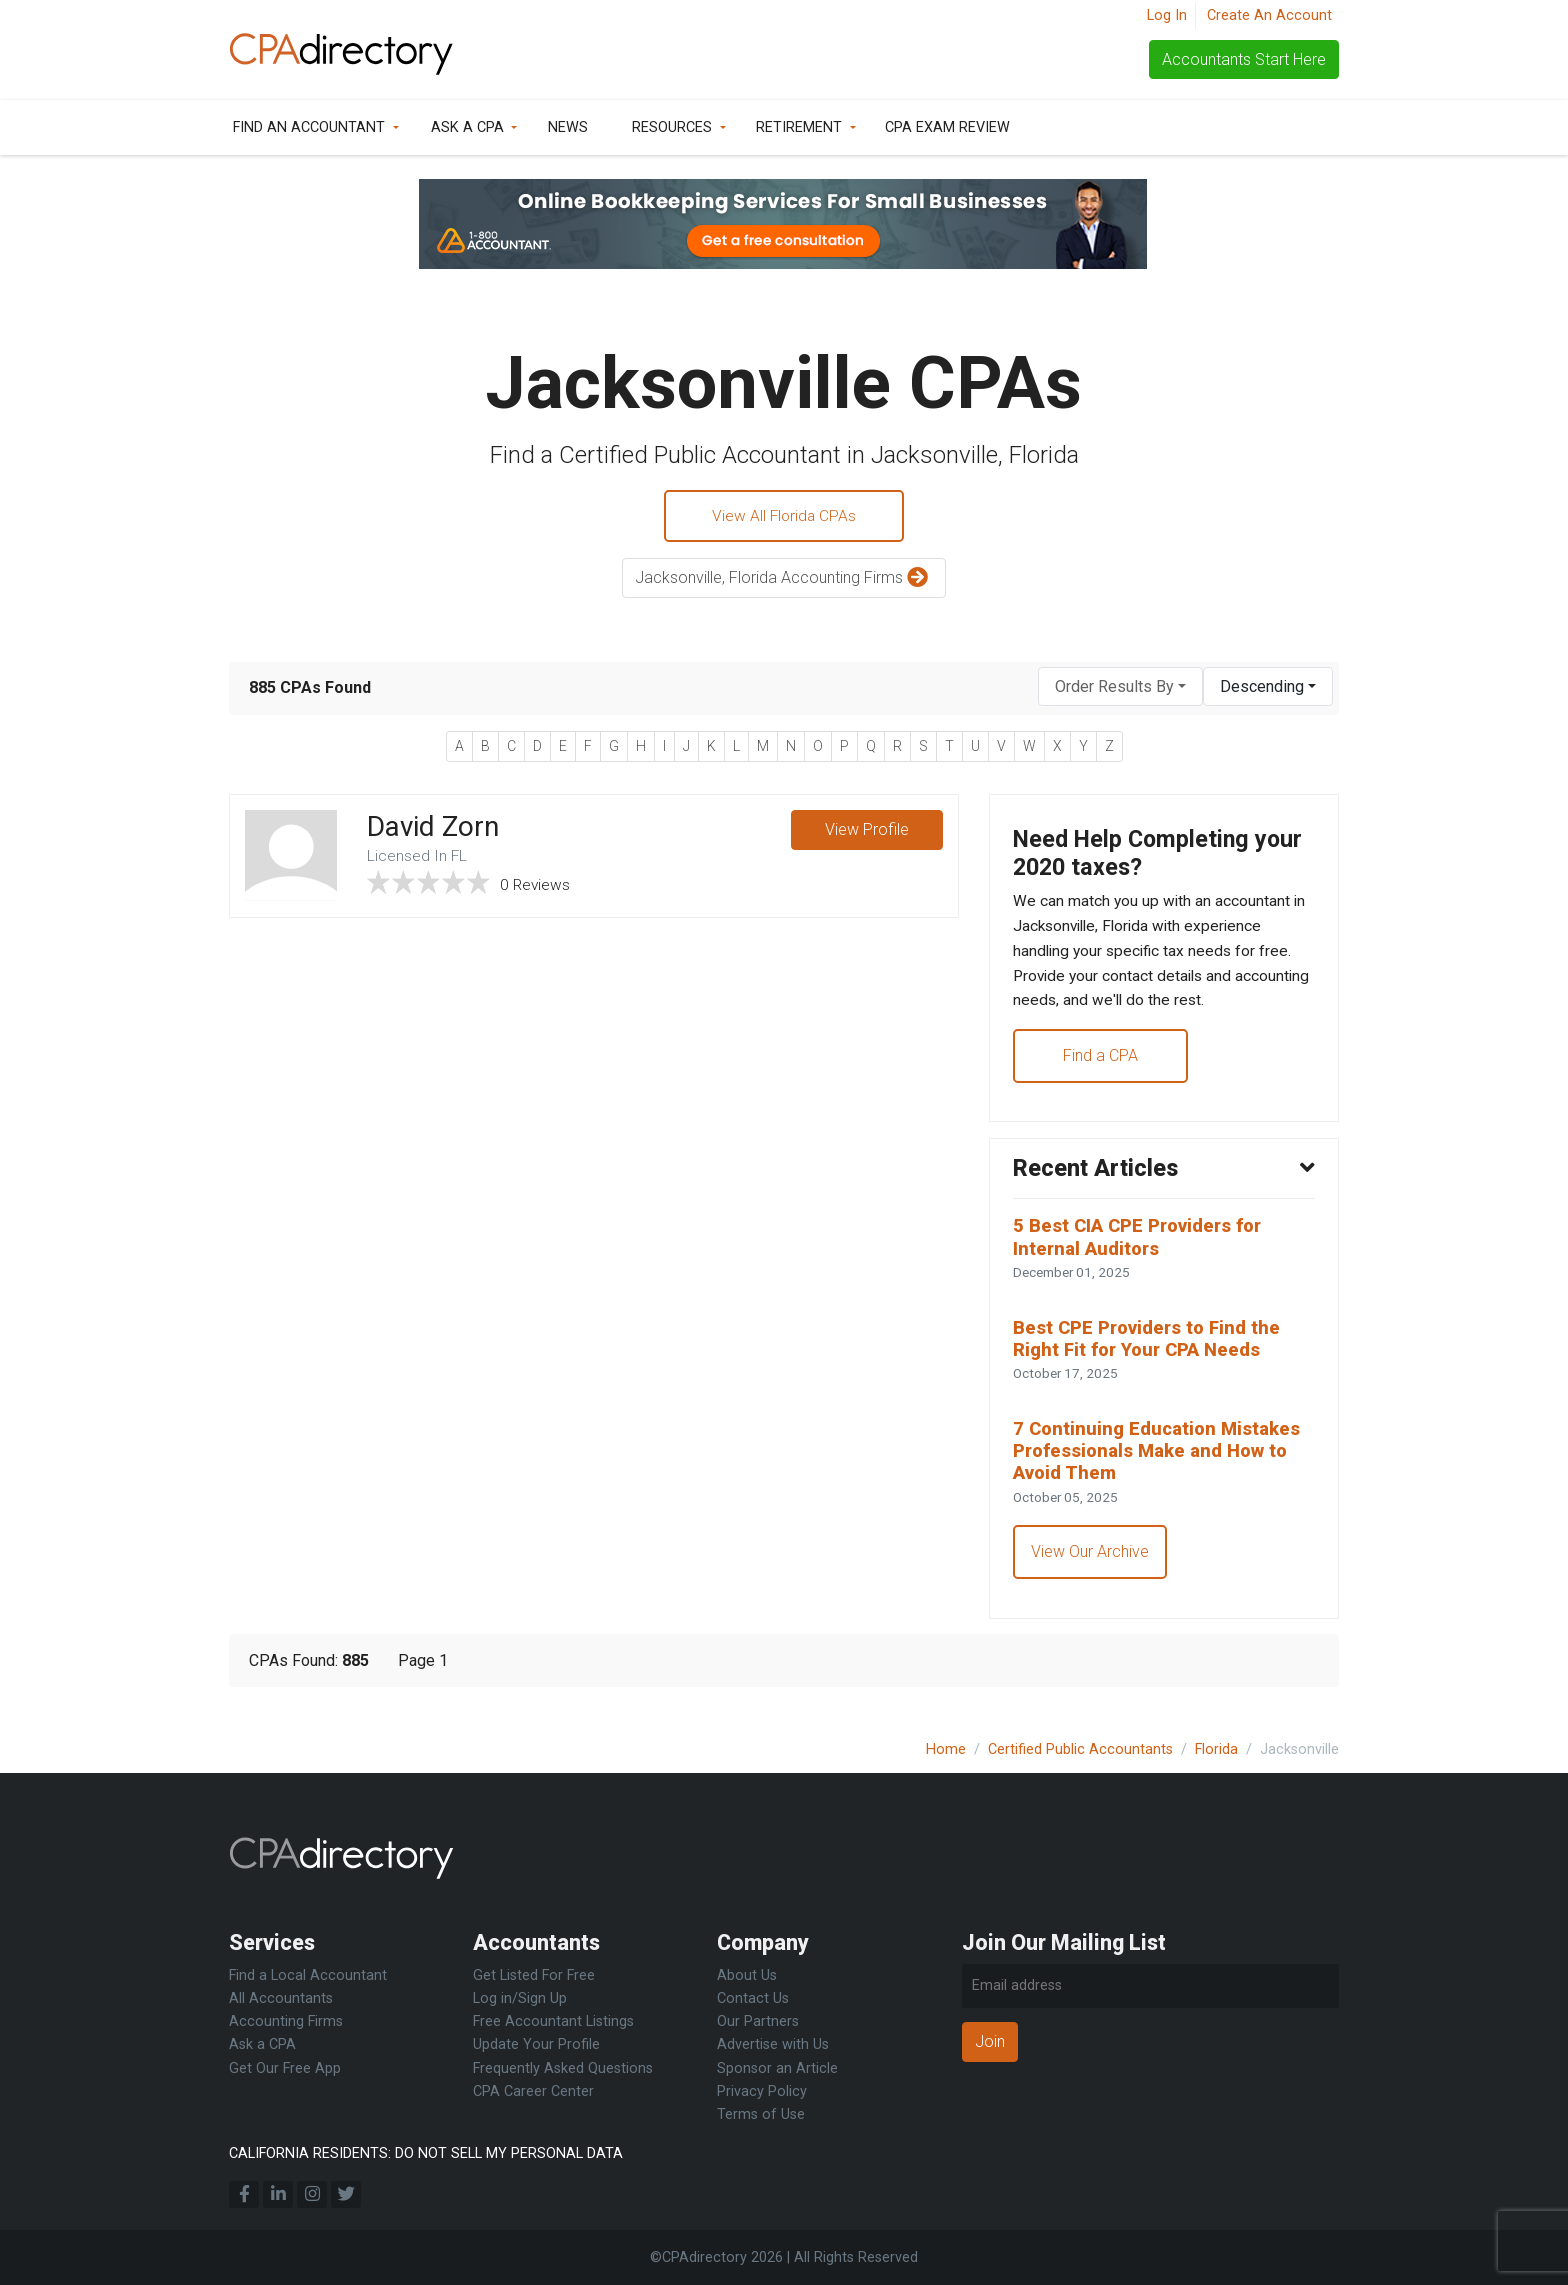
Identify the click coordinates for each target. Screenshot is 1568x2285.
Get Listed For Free (534, 1975)
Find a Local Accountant (308, 1975)
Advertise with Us (773, 2044)
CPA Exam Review (947, 127)
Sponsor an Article (777, 2068)
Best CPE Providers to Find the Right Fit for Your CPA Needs (1152, 1354)
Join (990, 2041)
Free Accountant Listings (553, 2021)
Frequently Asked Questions (563, 2068)
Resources (672, 127)
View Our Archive (1091, 1571)
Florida (1216, 1749)
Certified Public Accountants (1080, 1749)
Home (946, 1749)
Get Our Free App (285, 2068)
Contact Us (753, 1998)
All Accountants (281, 1998)
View (866, 833)
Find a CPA (1101, 1064)
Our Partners (758, 2021)
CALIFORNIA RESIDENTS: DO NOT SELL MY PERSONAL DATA (426, 2153)
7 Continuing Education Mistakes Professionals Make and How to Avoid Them (1162, 1469)
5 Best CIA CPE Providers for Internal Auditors (1144, 1250)
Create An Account (1269, 15)
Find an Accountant (309, 127)
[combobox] (1120, 688)
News (568, 127)
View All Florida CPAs (784, 516)
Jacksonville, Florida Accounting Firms (784, 580)
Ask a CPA (467, 127)
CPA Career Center (533, 2091)
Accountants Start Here (1244, 59)
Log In (1167, 15)
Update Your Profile (536, 2044)
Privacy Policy (762, 2091)
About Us (747, 1975)
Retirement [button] (799, 127)
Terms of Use (761, 2114)
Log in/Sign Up (520, 1998)
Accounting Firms (286, 2021)
